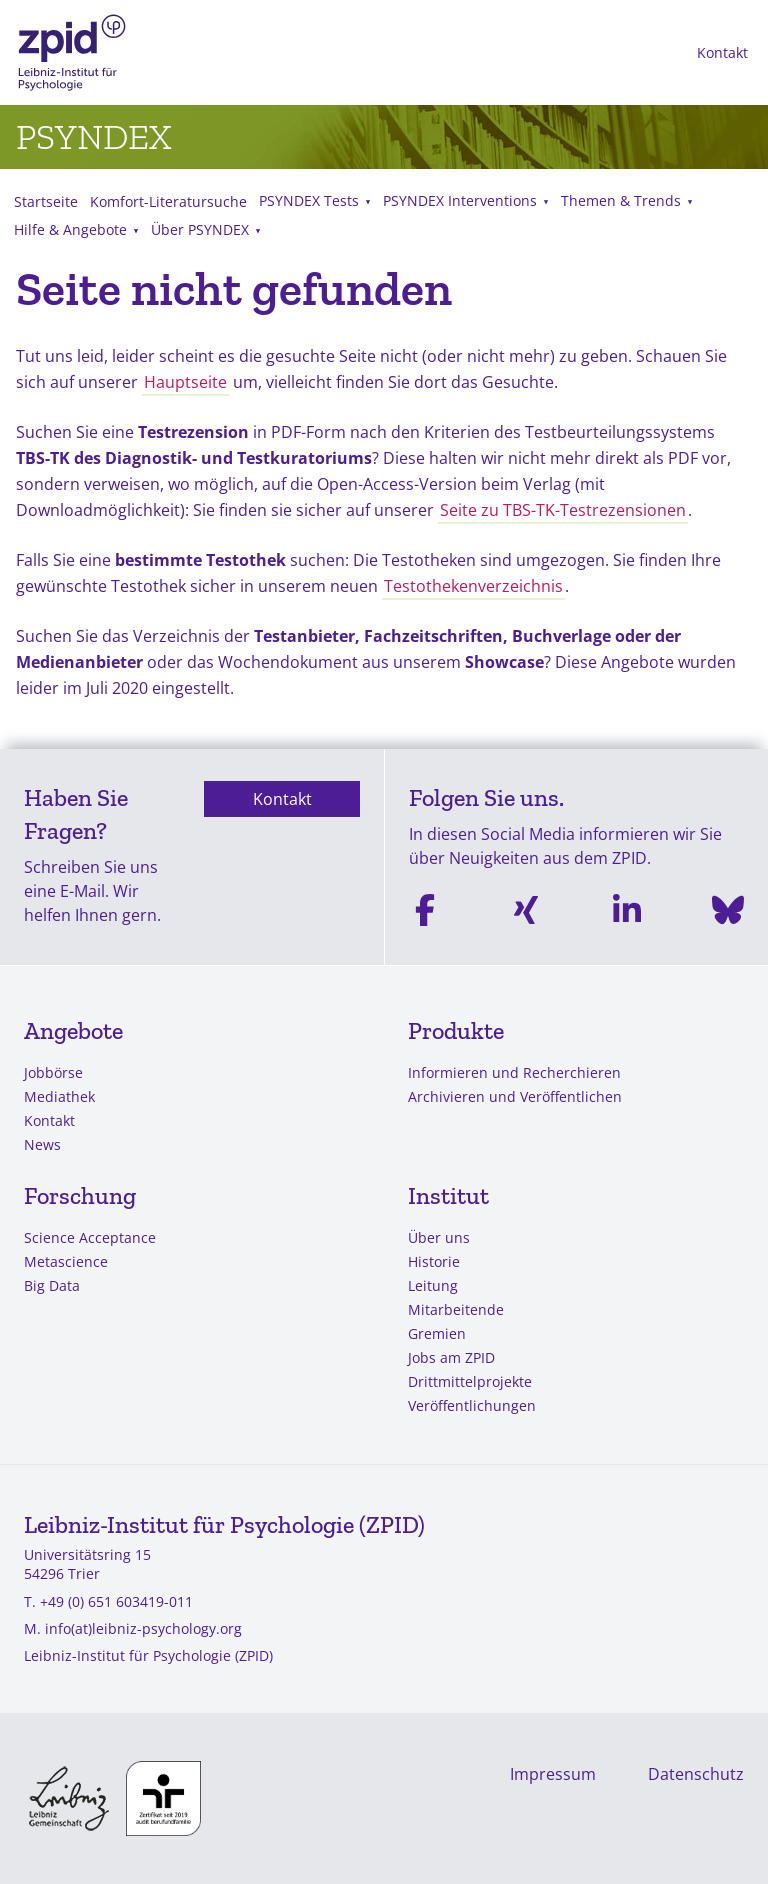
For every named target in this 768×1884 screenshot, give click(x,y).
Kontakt (722, 52)
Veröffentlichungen (472, 1405)
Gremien (437, 1333)
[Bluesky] (728, 913)
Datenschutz (696, 1774)
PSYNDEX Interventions (460, 200)
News (42, 1144)
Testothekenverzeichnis (473, 586)
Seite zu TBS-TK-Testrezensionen (563, 510)
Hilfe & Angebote (70, 229)
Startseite (46, 201)
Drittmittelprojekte (470, 1381)
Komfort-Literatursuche (168, 201)
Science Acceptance (90, 1237)
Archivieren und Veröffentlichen (515, 1096)
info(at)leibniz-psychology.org (143, 1628)
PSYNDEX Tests (309, 200)
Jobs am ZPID (451, 1357)
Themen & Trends (621, 200)
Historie (434, 1261)
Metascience (66, 1261)
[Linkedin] (627, 913)
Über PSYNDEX (200, 229)
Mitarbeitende (456, 1309)
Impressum (553, 1774)
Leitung (433, 1285)
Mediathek (59, 1096)
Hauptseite (185, 382)
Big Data (52, 1285)
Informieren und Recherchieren (514, 1072)
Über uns (439, 1237)
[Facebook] (425, 913)
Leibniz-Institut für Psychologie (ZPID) (148, 1655)
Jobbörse (53, 1072)
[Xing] (526, 913)
